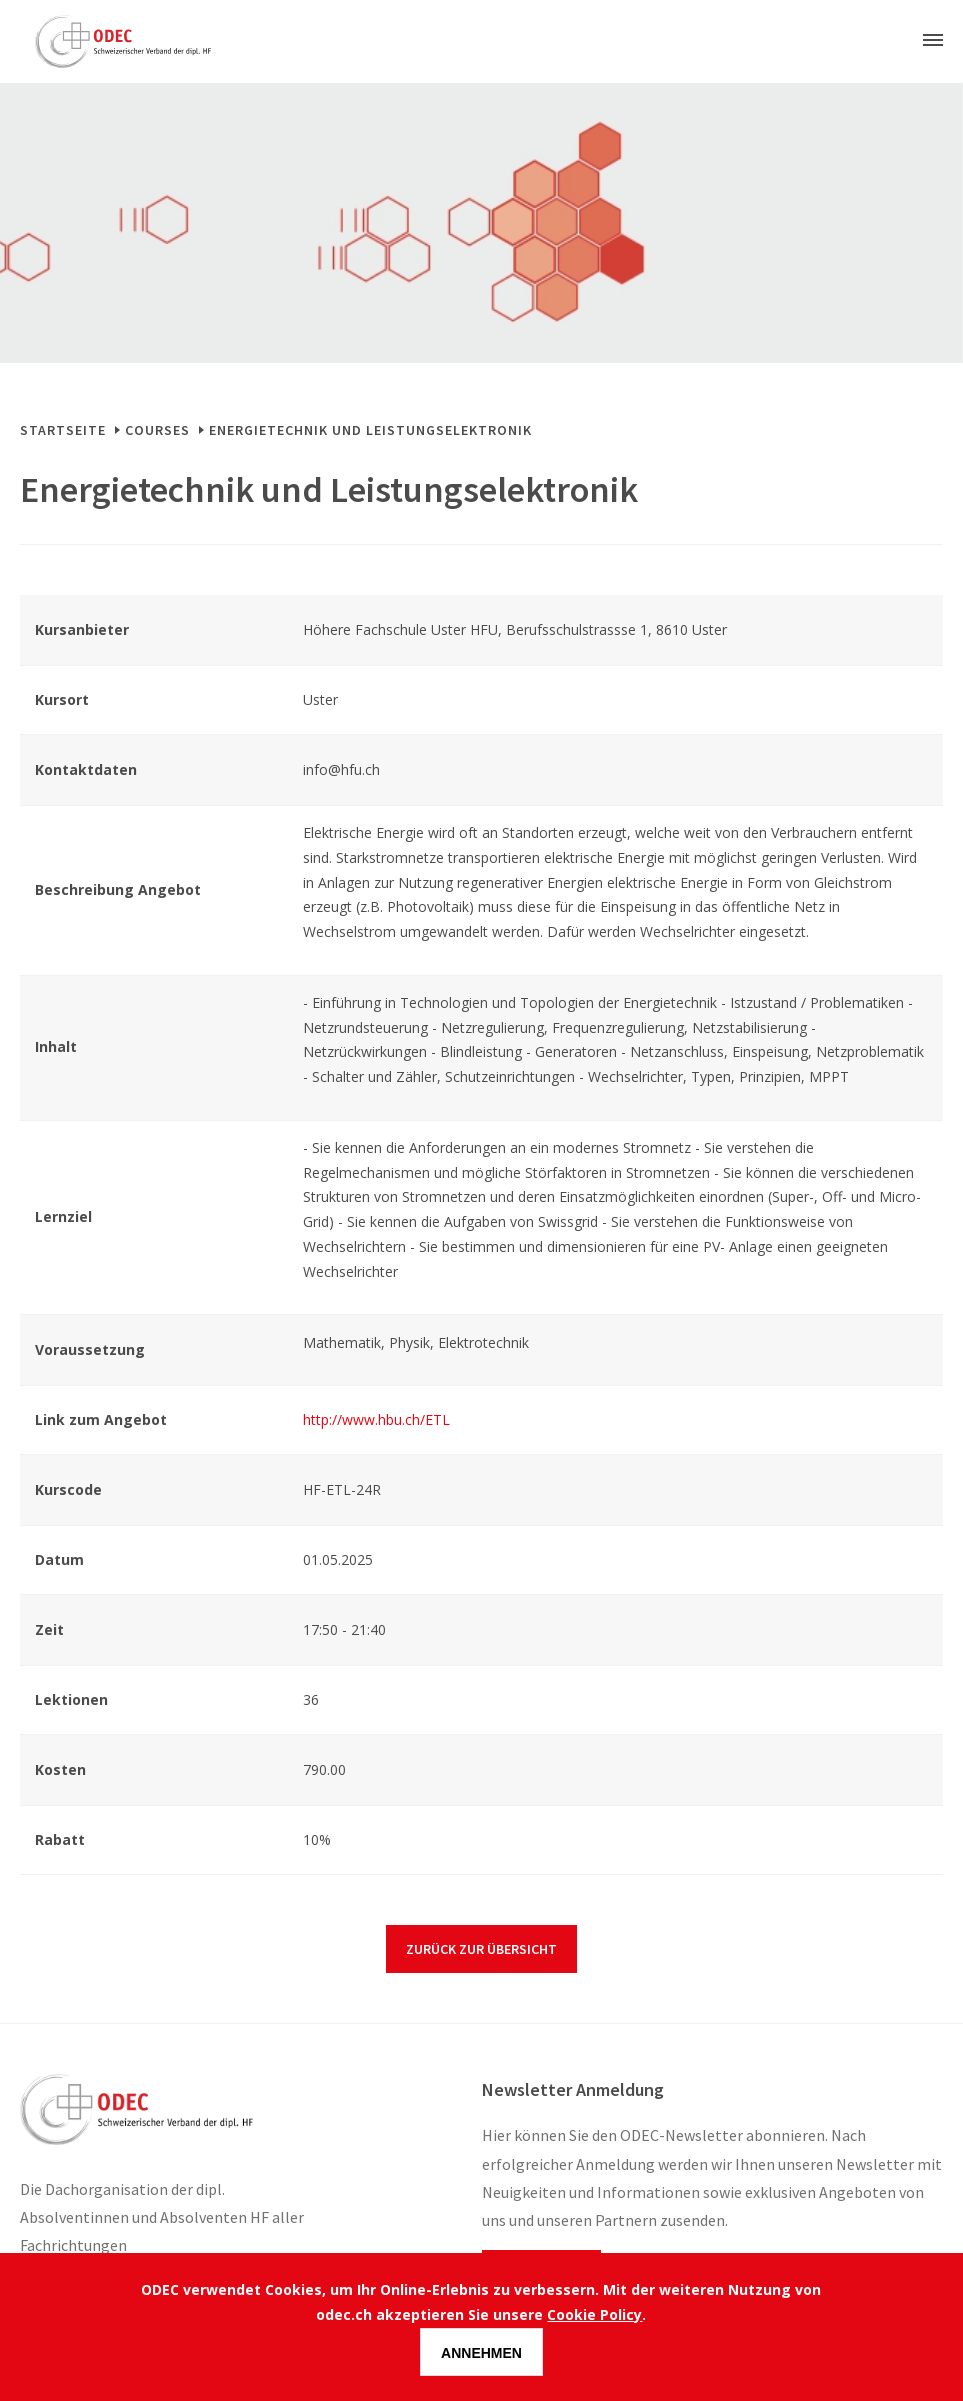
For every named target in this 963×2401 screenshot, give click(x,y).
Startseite (63, 430)
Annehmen (481, 2353)
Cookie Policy (594, 2314)
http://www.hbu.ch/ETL (376, 1419)
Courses (157, 430)
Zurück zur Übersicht (481, 1949)
